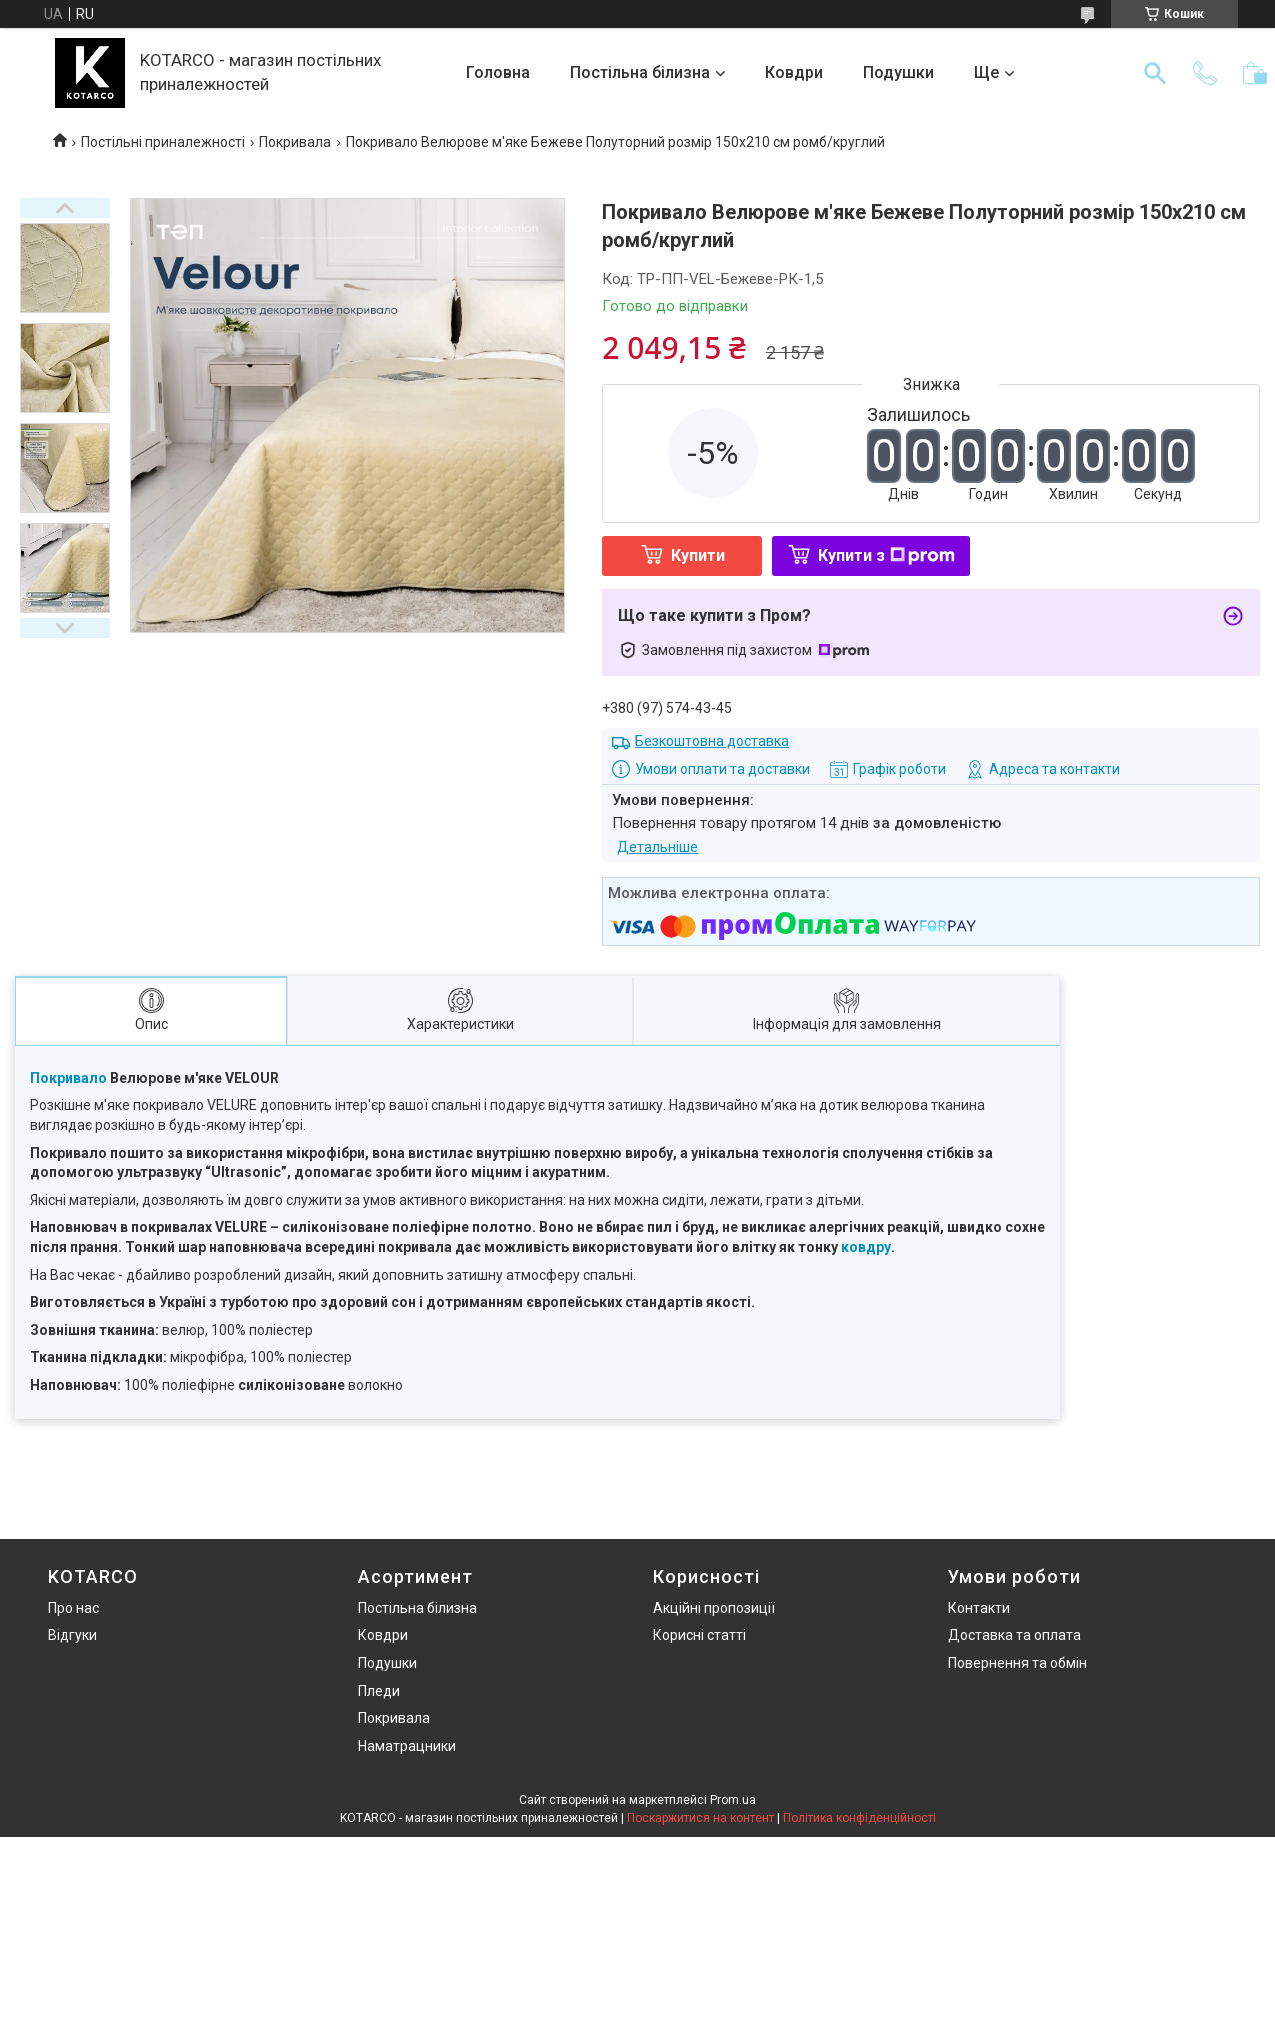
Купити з (886, 555)
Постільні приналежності (163, 142)
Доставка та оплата (1014, 1635)
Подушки (898, 72)
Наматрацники (407, 1746)
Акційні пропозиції (714, 1608)
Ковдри (794, 72)
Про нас (73, 1608)
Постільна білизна (640, 72)
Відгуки (72, 1635)
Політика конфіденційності (859, 1818)
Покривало (68, 1078)
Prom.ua (733, 1800)
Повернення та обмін (1017, 1663)
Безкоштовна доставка (712, 741)
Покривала (295, 142)
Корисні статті (699, 1635)
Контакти (979, 1608)
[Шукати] (1155, 73)
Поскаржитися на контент (700, 1818)
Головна (498, 72)
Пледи (379, 1691)
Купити (698, 555)
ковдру (866, 1247)
